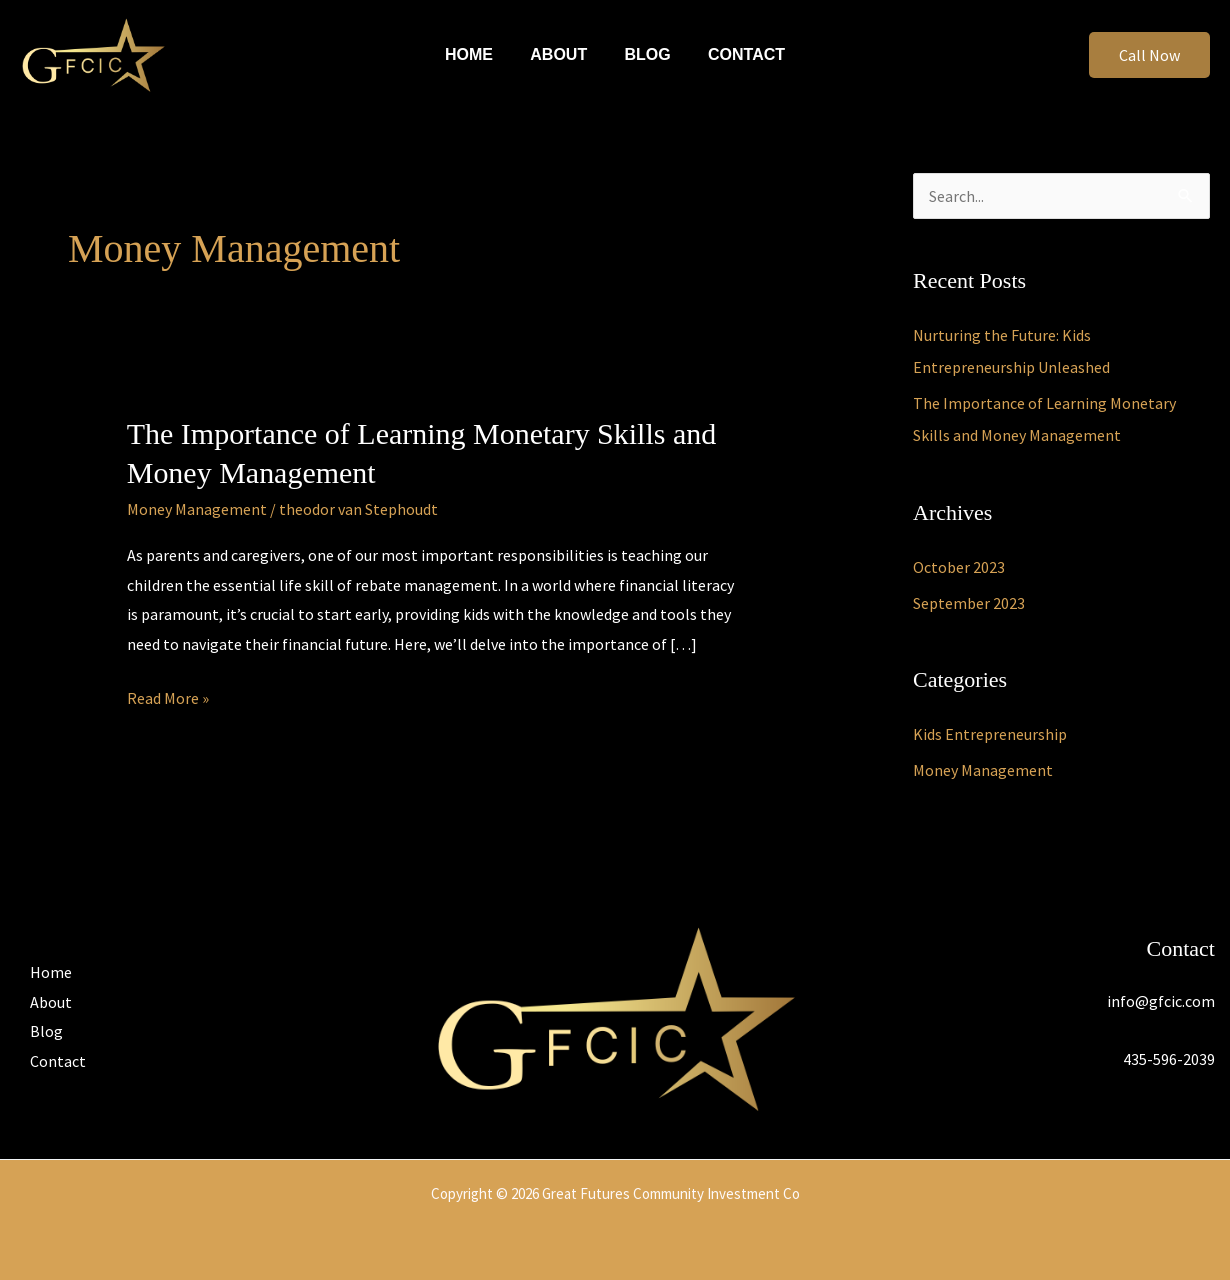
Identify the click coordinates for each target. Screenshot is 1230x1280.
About (561, 54)
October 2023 (959, 567)
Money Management (197, 509)
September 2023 (969, 603)
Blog (645, 54)
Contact (738, 54)
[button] (1149, 55)
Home (477, 54)
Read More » (168, 696)
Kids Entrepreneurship (990, 734)
